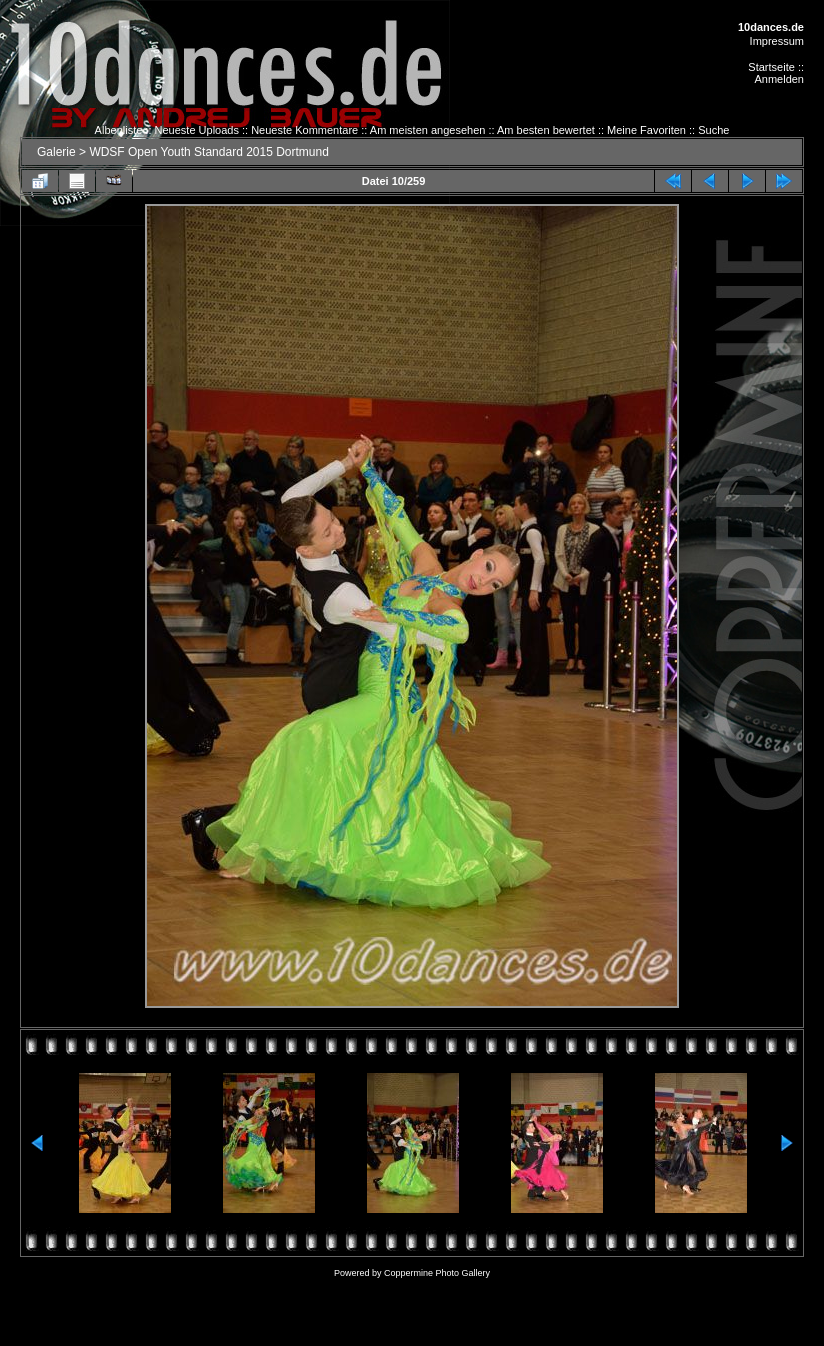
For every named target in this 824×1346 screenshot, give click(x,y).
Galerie (56, 152)
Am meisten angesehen (428, 130)
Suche (713, 130)
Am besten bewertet (546, 130)
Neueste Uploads (197, 130)
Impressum (777, 41)
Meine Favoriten (646, 130)
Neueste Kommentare (304, 130)
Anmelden (779, 79)
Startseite (771, 67)
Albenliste (119, 130)
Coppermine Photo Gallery (437, 1273)
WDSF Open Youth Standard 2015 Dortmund (208, 152)
